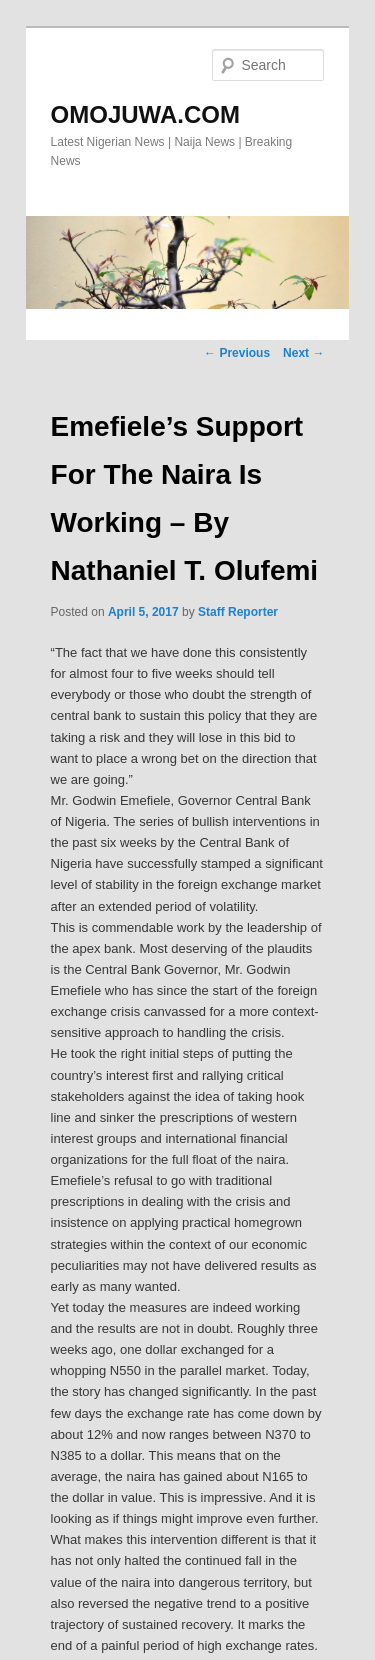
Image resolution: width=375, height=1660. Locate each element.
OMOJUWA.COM (145, 114)
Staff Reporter (238, 612)
